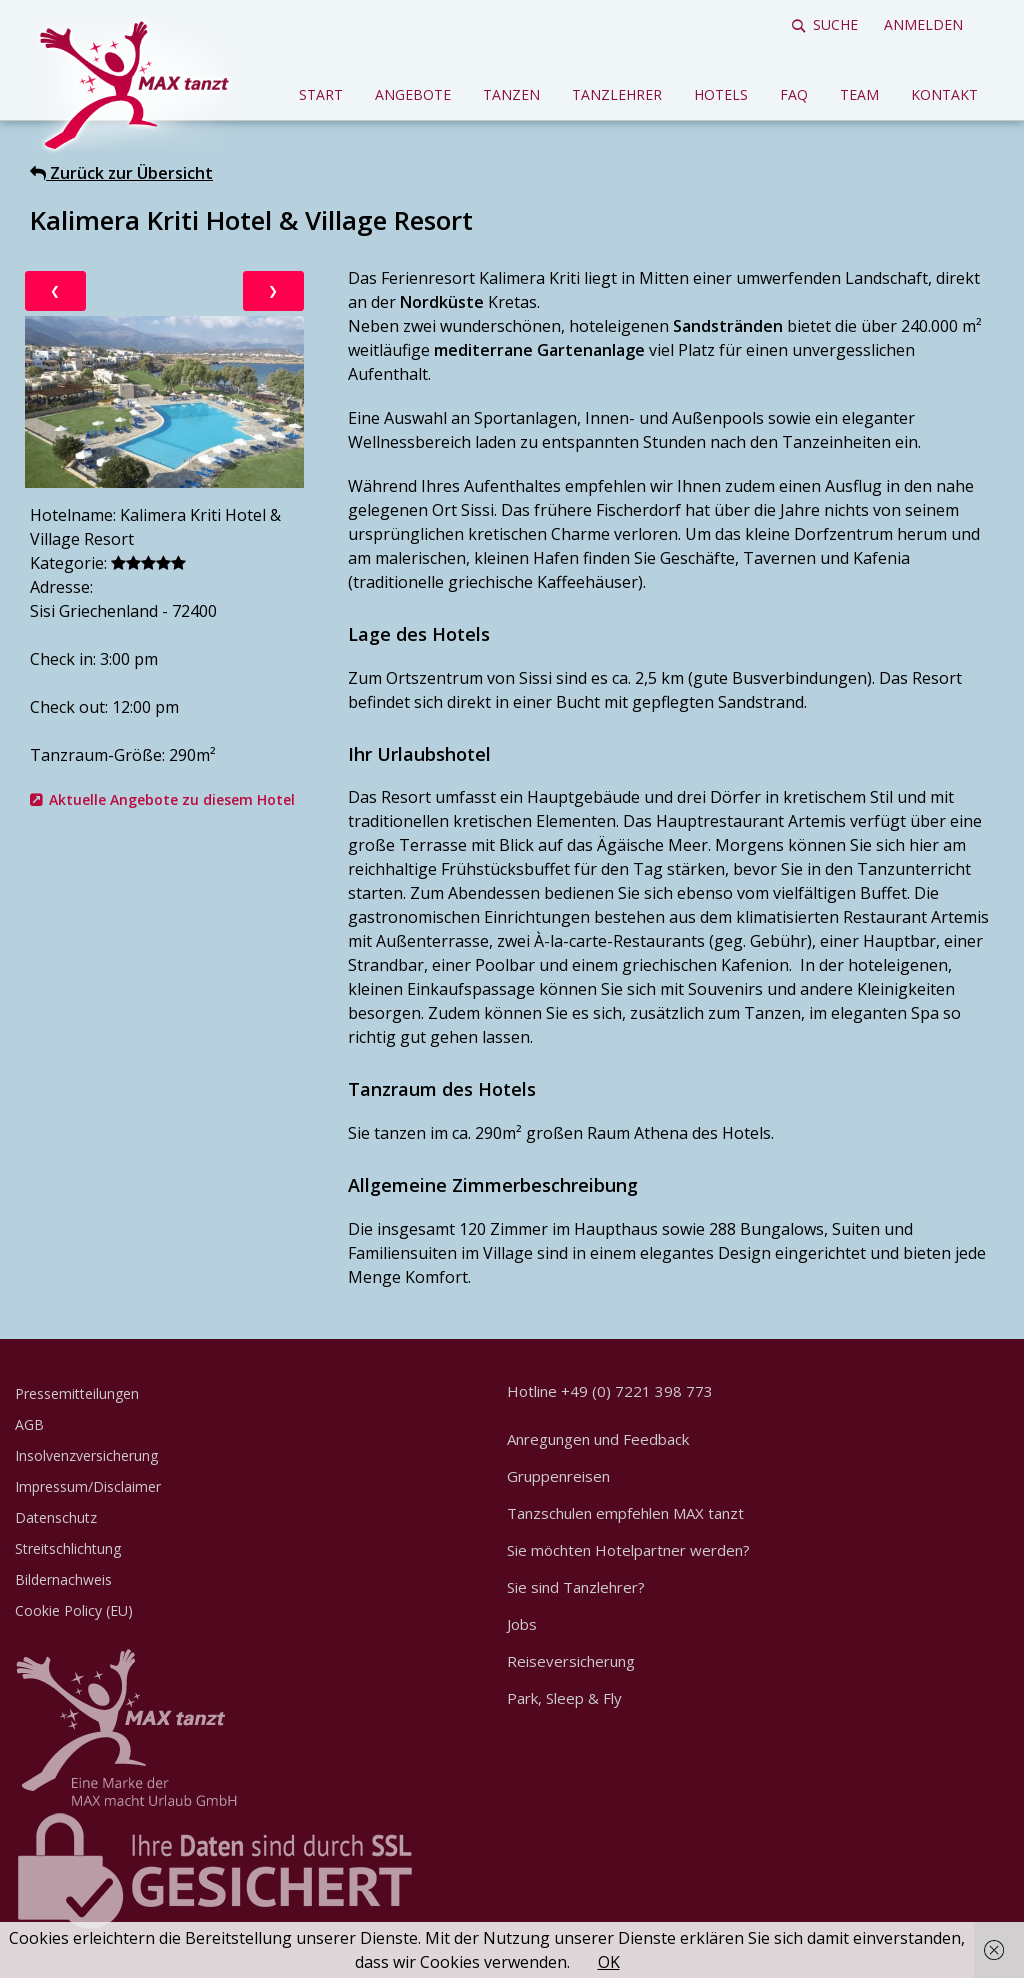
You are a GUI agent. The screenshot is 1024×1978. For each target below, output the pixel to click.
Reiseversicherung (571, 1661)
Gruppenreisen (558, 1476)
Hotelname (71, 515)
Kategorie (67, 563)
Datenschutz (56, 1517)
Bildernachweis (63, 1579)
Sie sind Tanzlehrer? (576, 1587)
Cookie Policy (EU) (74, 1610)
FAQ (794, 94)
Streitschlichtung (68, 1548)
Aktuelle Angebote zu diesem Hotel (172, 799)
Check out (67, 707)
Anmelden (923, 24)
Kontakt (944, 94)
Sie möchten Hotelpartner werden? (628, 1550)
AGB (29, 1424)
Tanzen (511, 94)
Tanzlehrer (617, 94)
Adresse (60, 587)
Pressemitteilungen (77, 1393)
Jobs (522, 1624)
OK (609, 1962)
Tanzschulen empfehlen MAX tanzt (625, 1513)
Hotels (721, 94)
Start (321, 94)
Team (859, 94)
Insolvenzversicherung (86, 1455)
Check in (61, 659)
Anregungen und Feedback (598, 1439)
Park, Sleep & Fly (564, 1698)
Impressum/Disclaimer (88, 1486)
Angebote (413, 94)
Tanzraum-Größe (96, 755)
